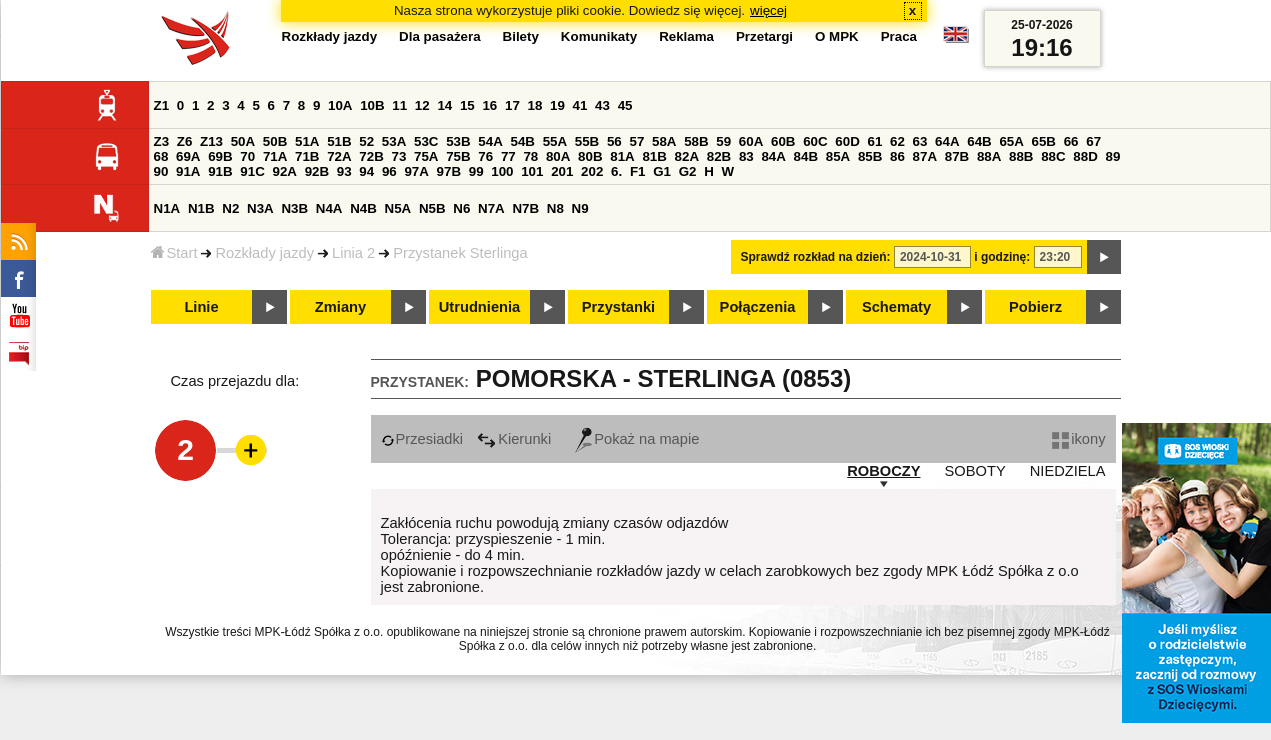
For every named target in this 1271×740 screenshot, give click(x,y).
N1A (167, 208)
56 (614, 141)
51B (339, 141)
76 (485, 156)
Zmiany (340, 307)
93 (344, 171)
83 (746, 156)
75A (426, 156)
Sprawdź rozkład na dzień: (816, 257)
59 (723, 141)
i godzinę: (1002, 257)
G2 (688, 171)
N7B (525, 208)
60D (847, 141)
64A (947, 141)
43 (602, 105)
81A (622, 156)
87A (925, 156)
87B (957, 156)
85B (870, 156)
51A (307, 141)
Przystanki (618, 307)
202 (592, 171)
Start (174, 253)
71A (275, 156)
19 (557, 105)
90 (161, 171)
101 (532, 171)
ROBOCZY (883, 471)
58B (696, 141)
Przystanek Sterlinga (460, 253)
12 (422, 105)
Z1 (162, 105)
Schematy (896, 307)
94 (366, 171)
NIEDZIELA (1068, 471)
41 (580, 105)
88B (1021, 156)
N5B (432, 208)
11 (399, 105)
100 (502, 171)
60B (783, 141)
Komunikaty (599, 36)
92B (317, 171)
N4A (329, 208)
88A (989, 156)
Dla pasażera (440, 36)
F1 (638, 171)
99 (476, 171)
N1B (201, 208)
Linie (201, 307)
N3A (260, 208)
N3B (294, 208)
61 (874, 141)
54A (490, 141)
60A (751, 141)
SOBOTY (975, 471)
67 (1093, 141)
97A (416, 171)
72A (339, 156)
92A (285, 171)
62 (897, 141)
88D (1085, 156)
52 (366, 141)
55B (587, 141)
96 (389, 171)
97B (449, 171)
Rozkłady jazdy (264, 253)
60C (815, 141)
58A (664, 141)
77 (508, 156)
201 (562, 171)
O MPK (837, 36)
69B (220, 156)
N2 (230, 208)
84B (806, 156)
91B (220, 171)
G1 (662, 171)
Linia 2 (353, 253)
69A (188, 156)
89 (1113, 156)
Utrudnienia (479, 307)
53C (426, 141)
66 (1071, 141)
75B (458, 156)
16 (489, 105)
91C (252, 171)
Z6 (185, 141)
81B (654, 156)
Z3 (162, 141)
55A (555, 141)
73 (399, 156)
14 (444, 105)
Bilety (521, 36)
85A (838, 156)
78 (530, 156)
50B (275, 141)
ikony (1078, 439)
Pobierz (1035, 307)
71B (307, 156)
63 (920, 141)
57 (636, 141)
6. (616, 171)
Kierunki (514, 439)
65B (1044, 141)
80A (558, 156)
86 (897, 156)
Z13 (211, 141)
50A (243, 141)
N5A (398, 208)
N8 (555, 208)
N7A (491, 208)
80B (590, 156)
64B (979, 141)
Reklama (686, 36)
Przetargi (764, 36)
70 (247, 156)
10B (372, 105)
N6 (461, 208)
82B (719, 156)
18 (535, 105)
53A (394, 141)
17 (512, 105)
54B (522, 141)
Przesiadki (422, 439)
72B (371, 156)
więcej (768, 10)
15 (467, 105)
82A (687, 156)
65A (1011, 141)
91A (188, 171)
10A (340, 105)
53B (458, 141)
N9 (580, 208)
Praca (899, 36)
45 (625, 105)
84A (773, 156)
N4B (363, 208)
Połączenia (758, 307)
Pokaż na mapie (637, 439)
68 (161, 156)
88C (1053, 156)
